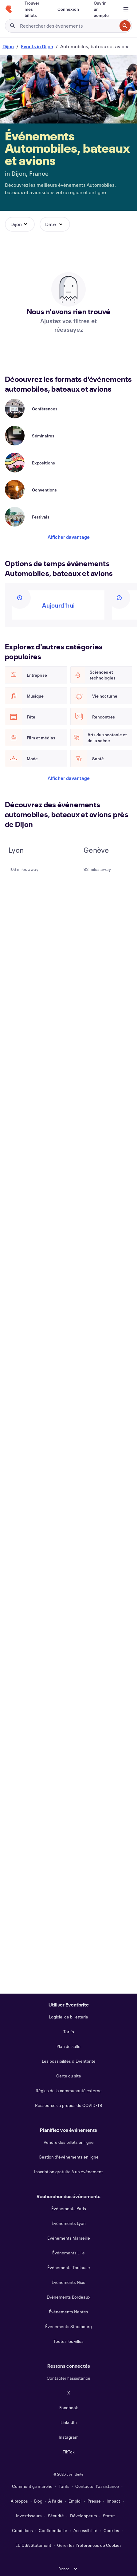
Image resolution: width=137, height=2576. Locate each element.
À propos (19, 2501)
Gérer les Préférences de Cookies (89, 2545)
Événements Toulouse (68, 2267)
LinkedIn (69, 2422)
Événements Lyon (69, 2223)
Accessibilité (85, 2530)
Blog (38, 2501)
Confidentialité (53, 2530)
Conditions (22, 2530)
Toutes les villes (68, 2341)
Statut (109, 2516)
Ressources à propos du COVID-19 (68, 2105)
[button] (20, 224)
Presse (94, 2501)
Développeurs (83, 2516)
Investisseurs (29, 2516)
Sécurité (56, 2516)
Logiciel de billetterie (68, 2017)
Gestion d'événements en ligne (69, 2157)
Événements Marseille (68, 2238)
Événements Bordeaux (68, 2297)
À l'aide (55, 2501)
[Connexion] (68, 9)
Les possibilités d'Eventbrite (69, 2061)
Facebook (68, 2407)
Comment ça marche (32, 2486)
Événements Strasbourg (68, 2326)
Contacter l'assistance (68, 2378)
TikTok (69, 2452)
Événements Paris (68, 2208)
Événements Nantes (68, 2312)
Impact (113, 2501)
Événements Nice (68, 2282)
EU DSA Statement (33, 2545)
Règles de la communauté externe (69, 2090)
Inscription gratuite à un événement (68, 2172)
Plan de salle (68, 2046)
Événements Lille (68, 2253)
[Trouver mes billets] (34, 9)
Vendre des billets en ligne (69, 2142)
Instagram (69, 2437)
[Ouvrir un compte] (102, 9)
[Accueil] (8, 9)
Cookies (111, 2530)
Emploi (74, 2501)
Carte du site (68, 2076)
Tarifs (68, 2031)
